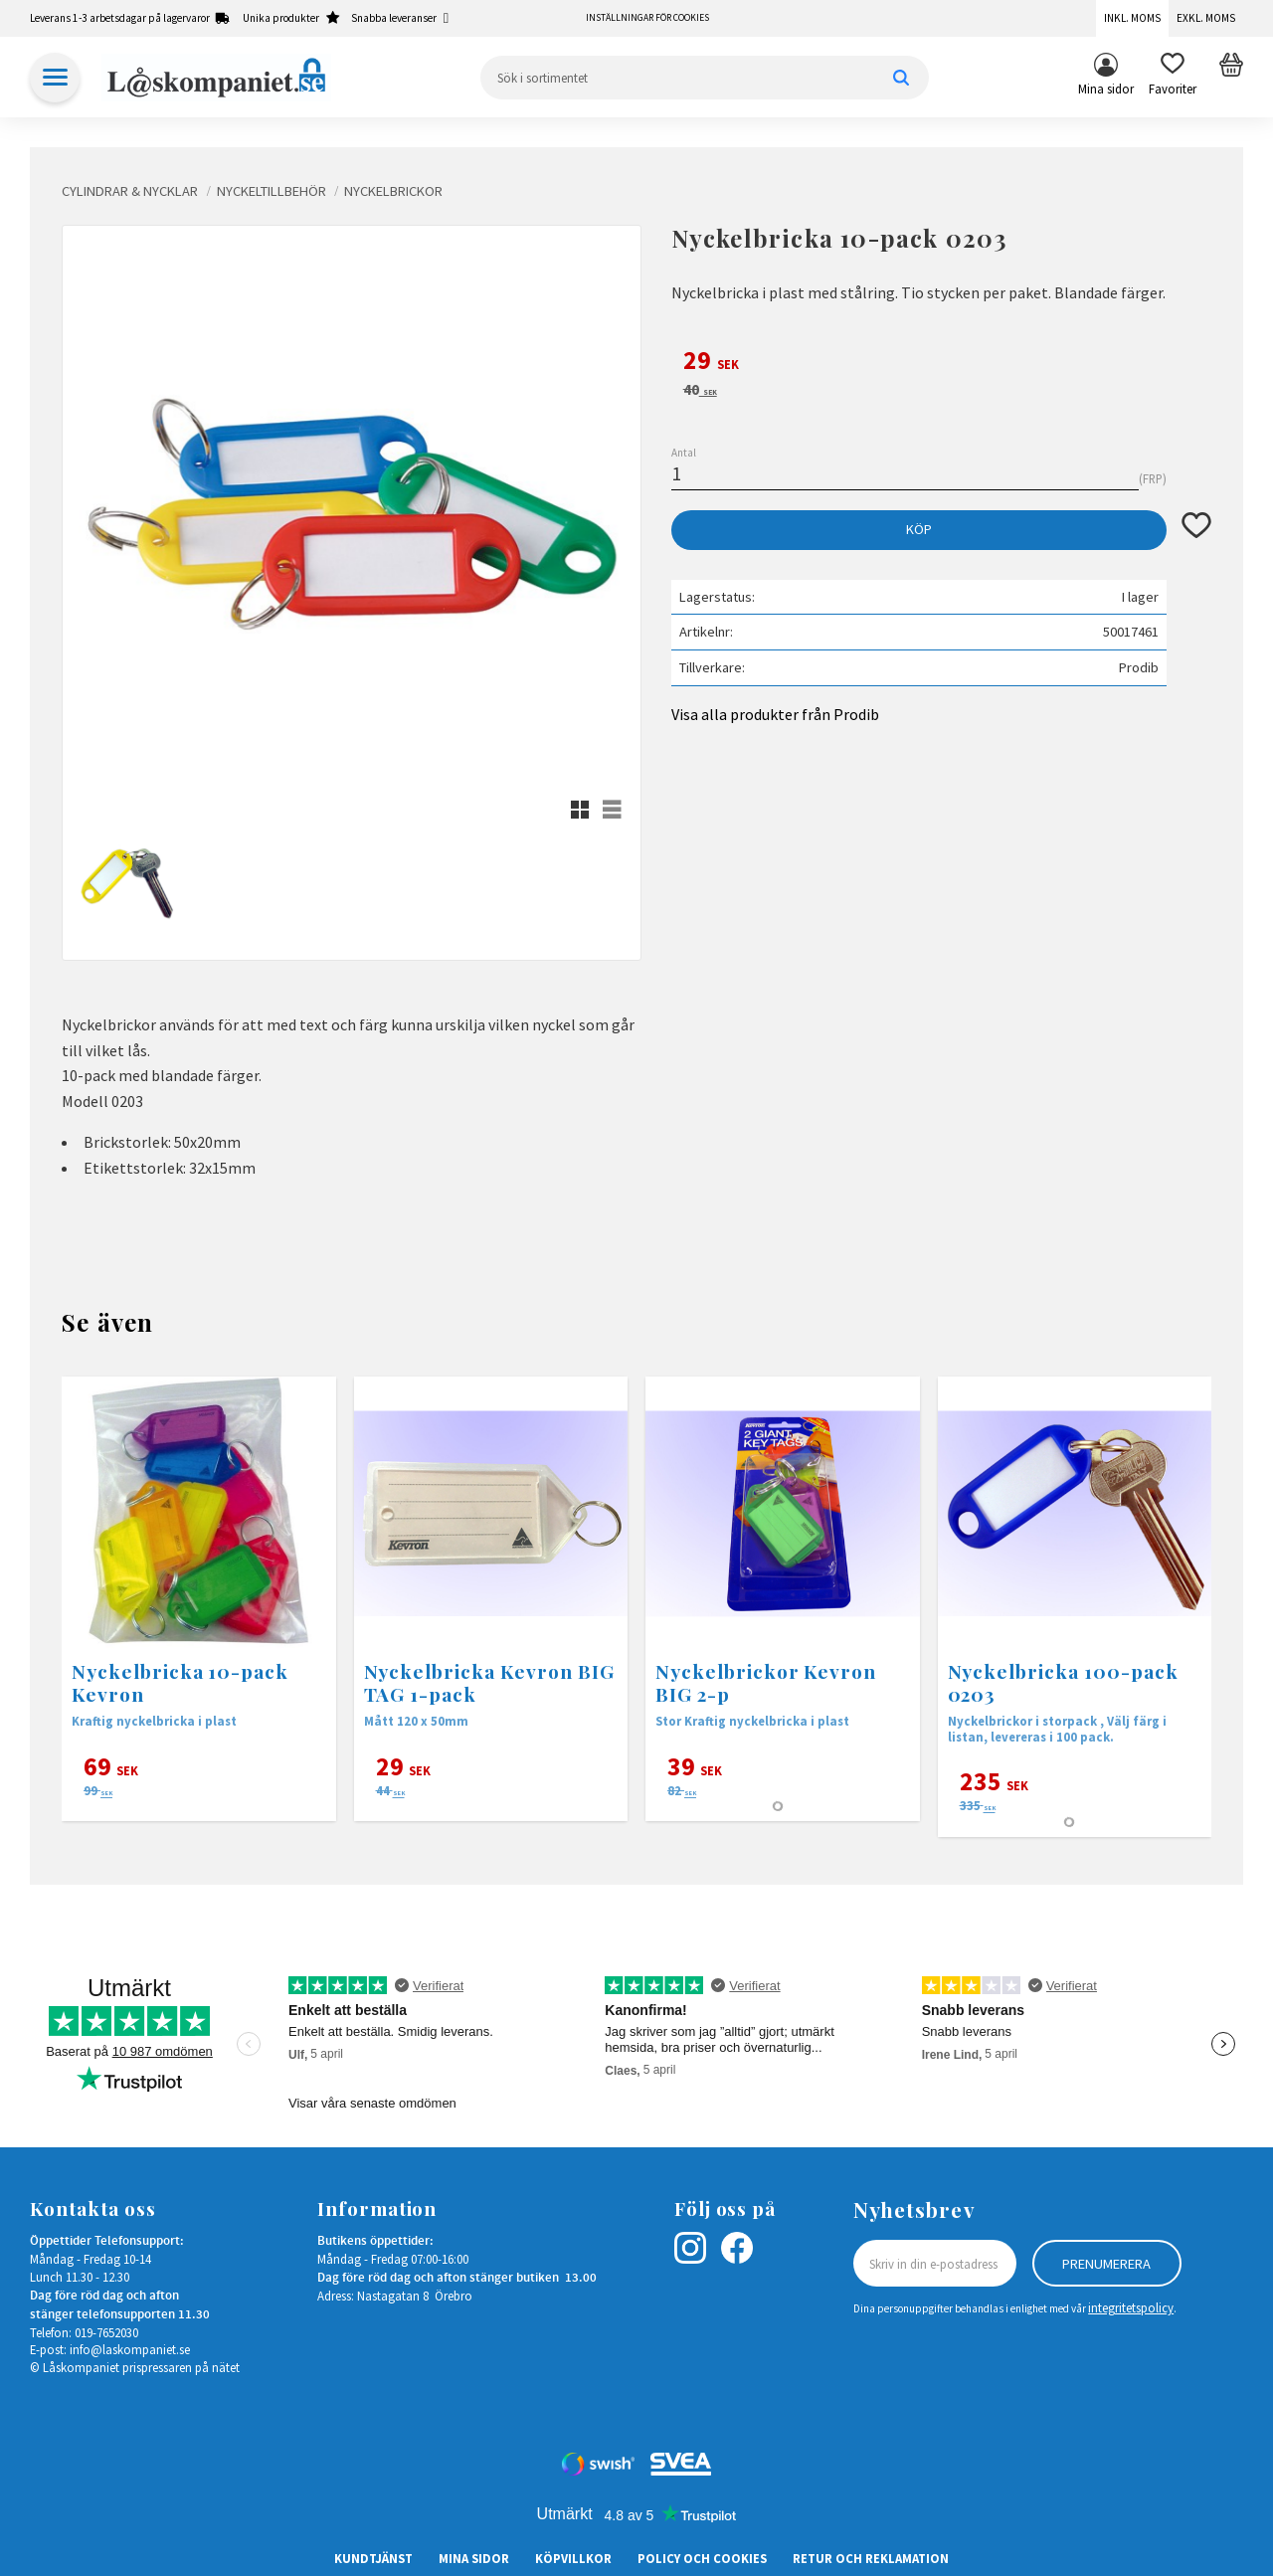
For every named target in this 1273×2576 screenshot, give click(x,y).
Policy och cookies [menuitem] (702, 2558)
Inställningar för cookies (647, 18)
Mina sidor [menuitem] (1106, 88)
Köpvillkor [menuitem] (573, 2558)
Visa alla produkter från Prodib (775, 714)
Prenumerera (1106, 2264)
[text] (941, 363)
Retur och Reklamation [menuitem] (871, 2558)
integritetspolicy (1131, 2307)
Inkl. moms (1132, 18)
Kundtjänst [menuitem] (373, 2558)
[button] (1172, 77)
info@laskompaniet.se (130, 2349)
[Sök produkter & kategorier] (704, 77)
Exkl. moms (1206, 18)
